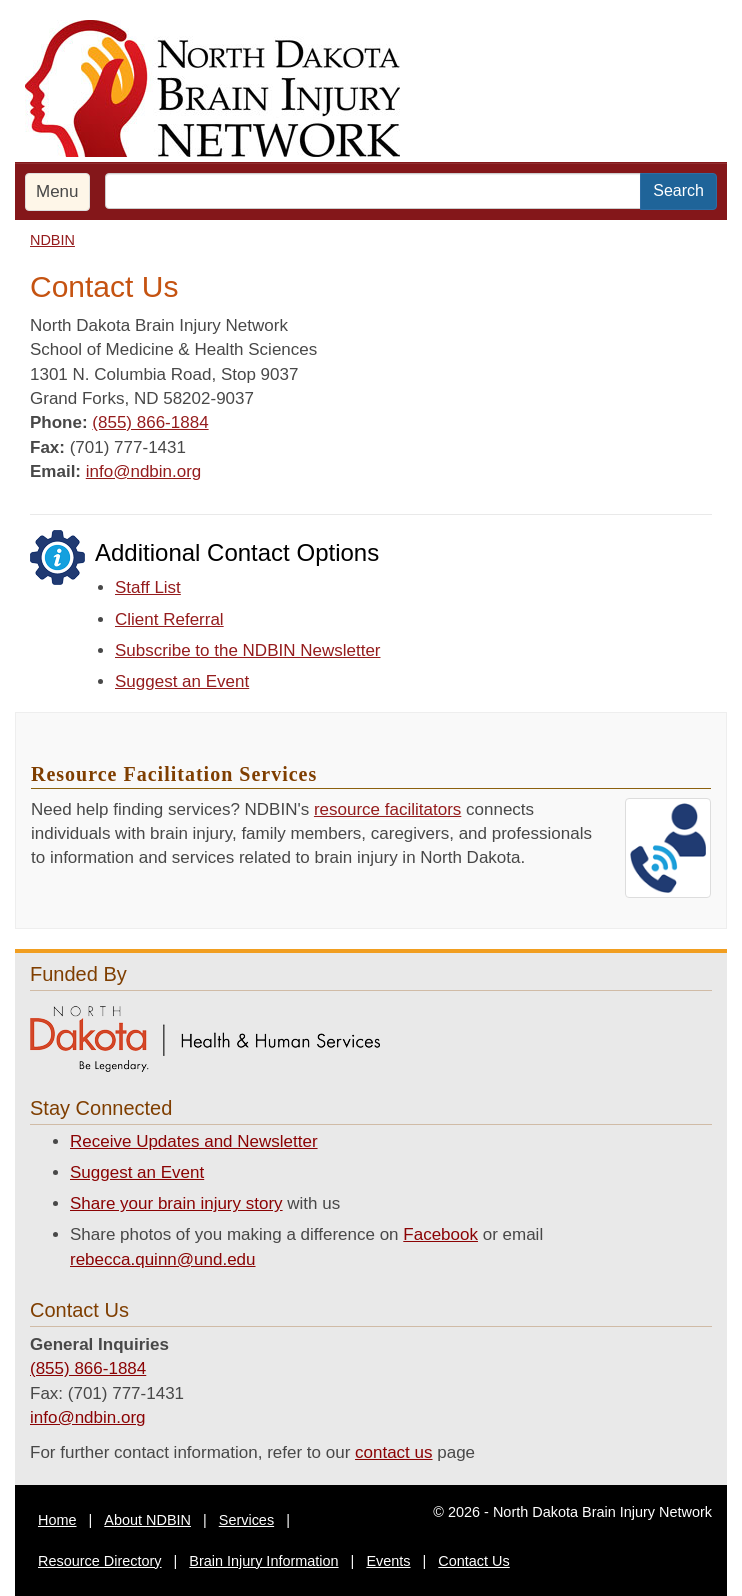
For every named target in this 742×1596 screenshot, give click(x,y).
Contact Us (473, 1561)
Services (246, 1520)
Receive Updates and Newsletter (194, 1141)
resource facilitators (387, 809)
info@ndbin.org (144, 471)
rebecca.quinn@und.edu (163, 1259)
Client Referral (169, 619)
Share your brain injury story (176, 1203)
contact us (394, 1452)
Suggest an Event (182, 681)
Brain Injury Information (263, 1561)
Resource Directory (100, 1561)
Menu (57, 191)
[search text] (373, 191)
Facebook (440, 1234)
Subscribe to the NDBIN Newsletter (248, 650)
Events (388, 1561)
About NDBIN (147, 1520)
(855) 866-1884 (150, 422)
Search (678, 190)
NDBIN (52, 240)
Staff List (148, 587)
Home (57, 1520)
